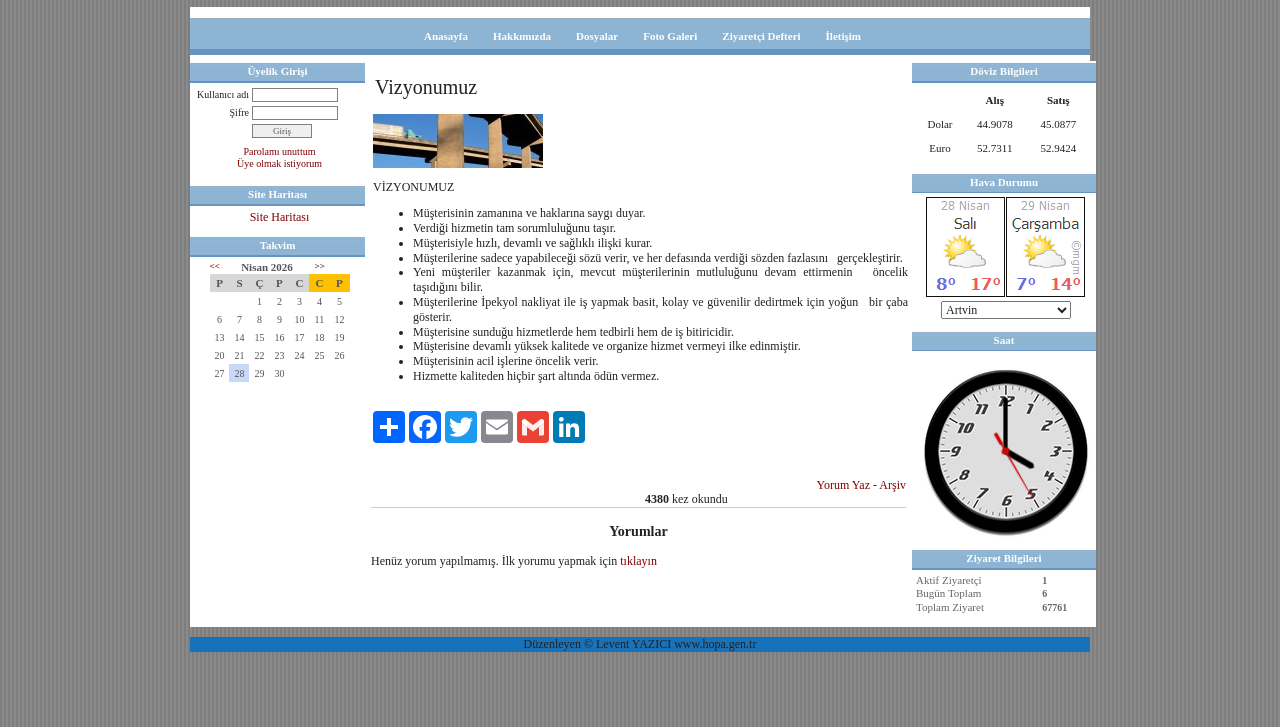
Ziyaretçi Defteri (761, 36)
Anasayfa (446, 36)
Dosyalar (597, 36)
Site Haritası (280, 217)
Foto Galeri (670, 36)
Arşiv (892, 485)
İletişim (843, 36)
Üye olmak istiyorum (279, 163)
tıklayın (638, 561)
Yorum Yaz (843, 485)
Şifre (239, 112)
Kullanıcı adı (223, 94)
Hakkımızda (522, 36)
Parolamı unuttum (280, 151)
